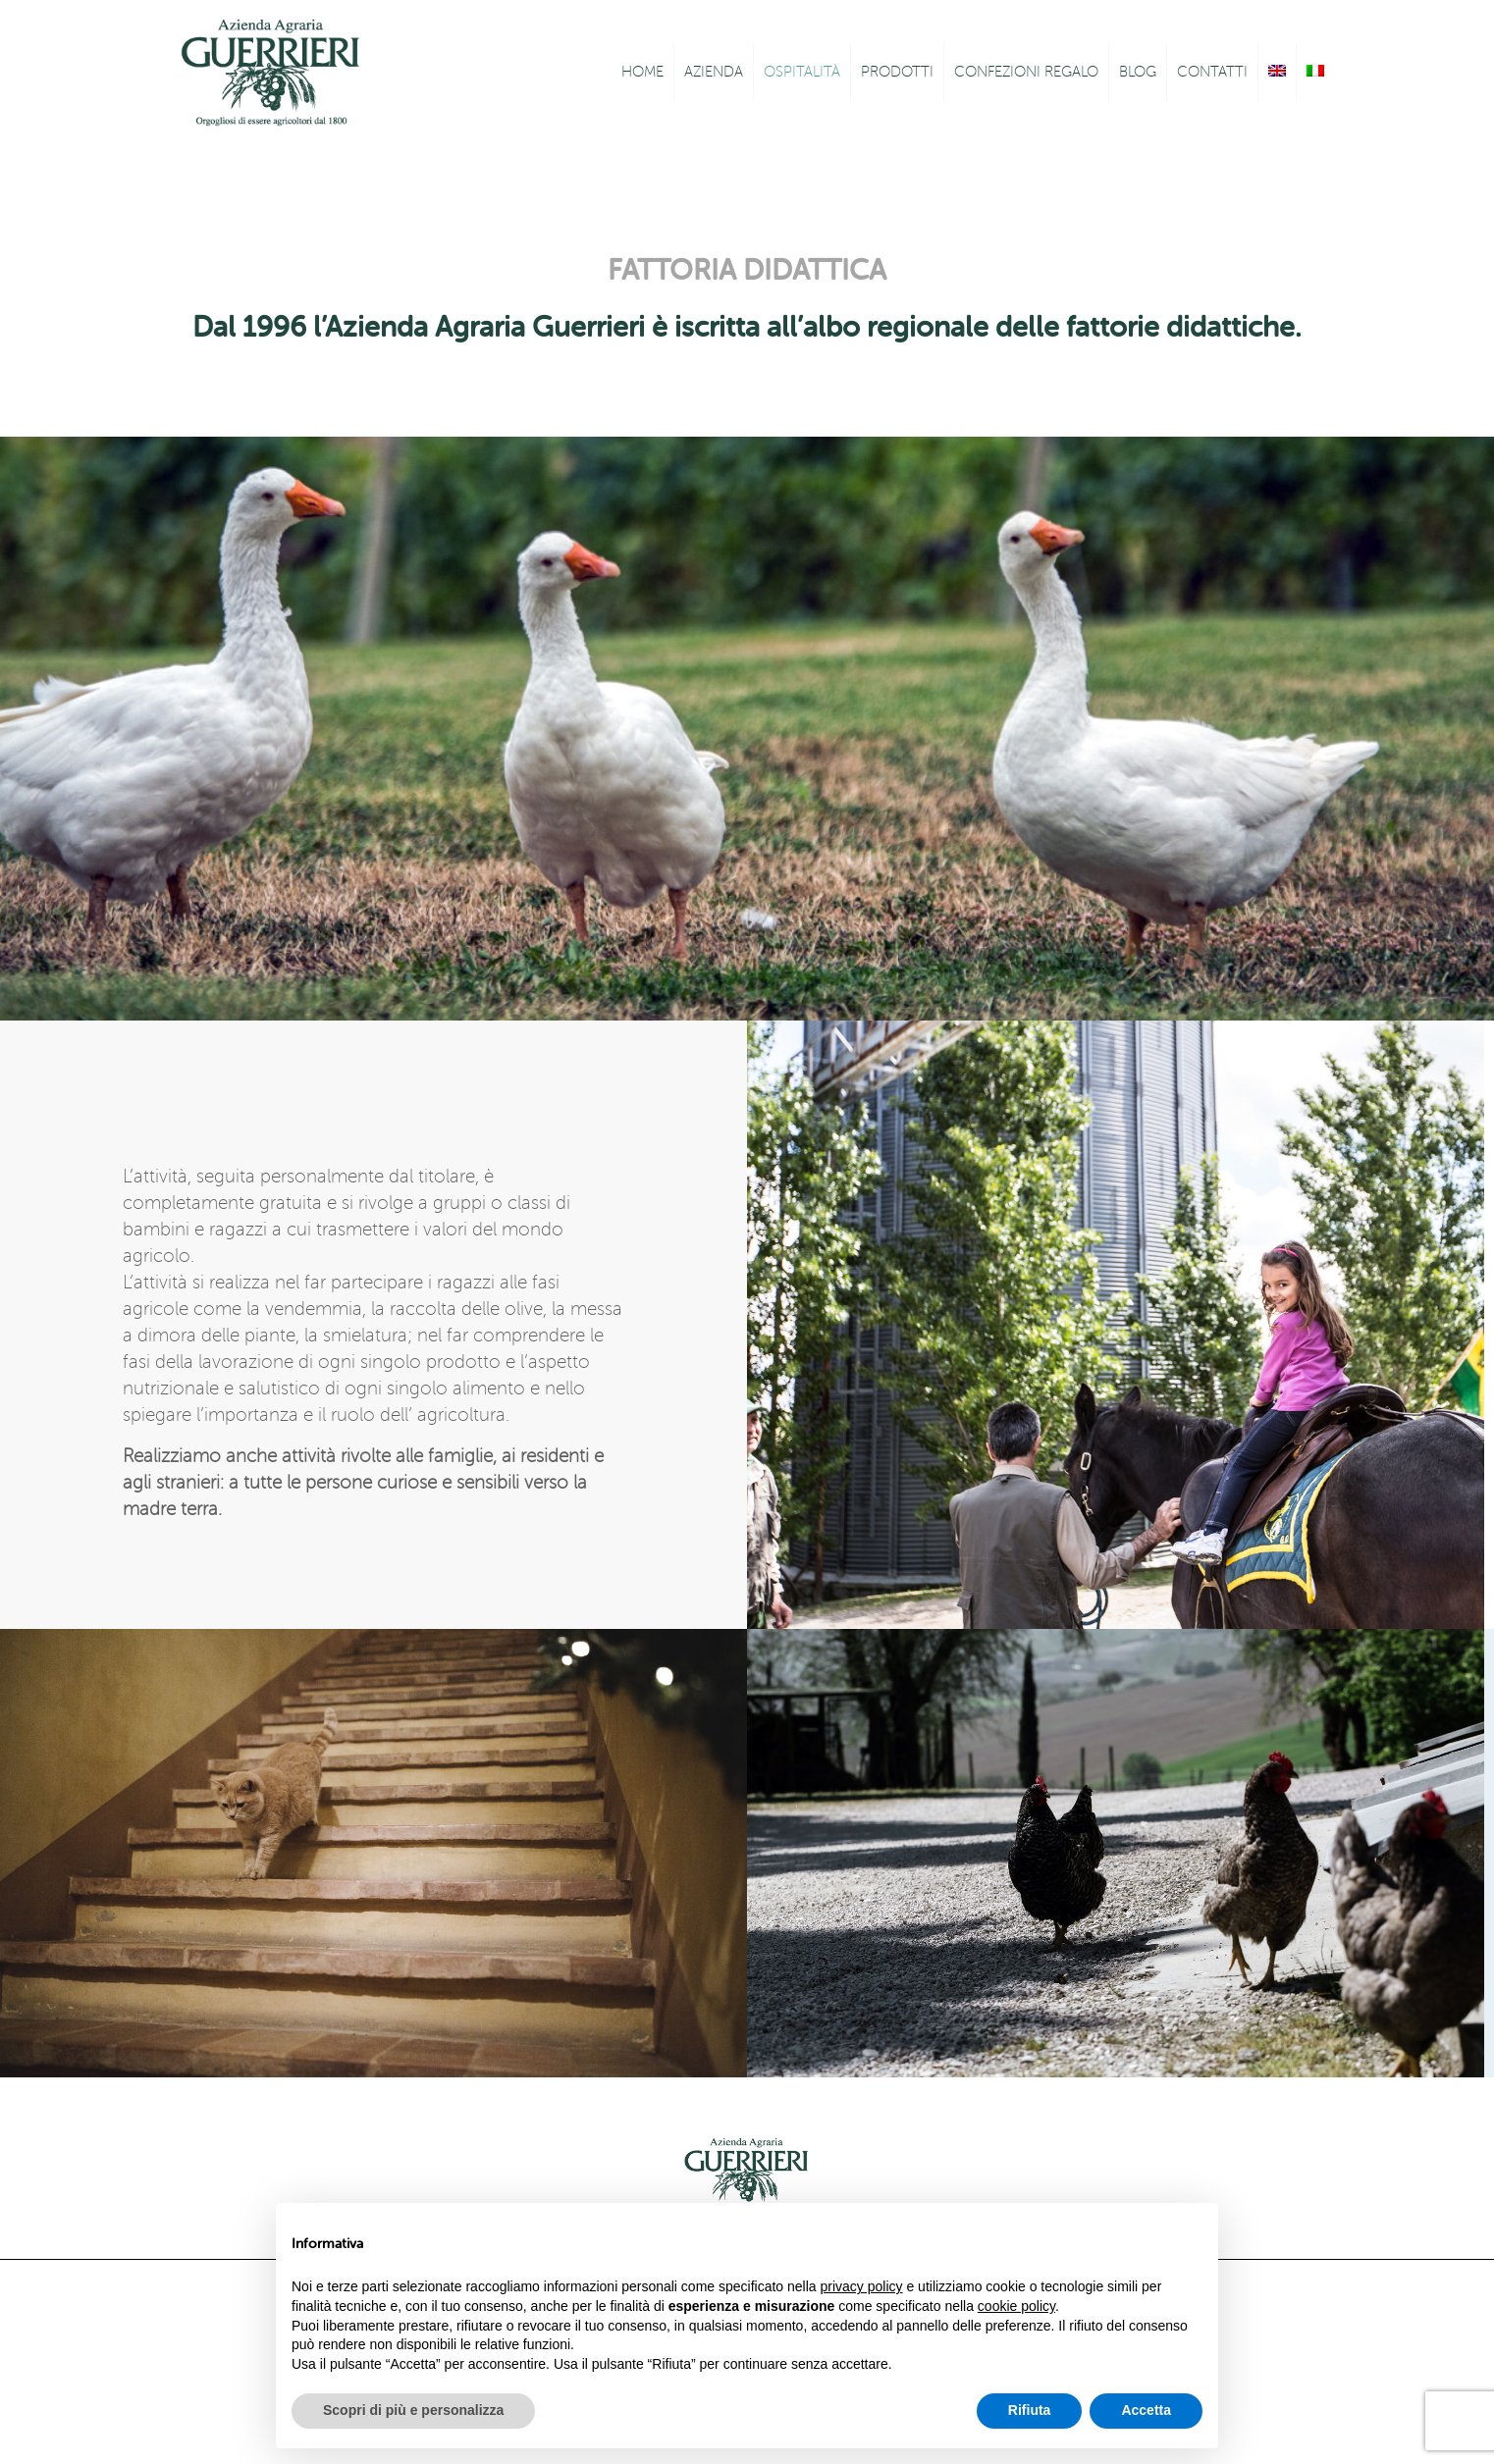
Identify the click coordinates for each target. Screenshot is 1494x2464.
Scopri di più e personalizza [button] (413, 2410)
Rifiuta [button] (1029, 2410)
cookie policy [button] (1016, 2306)
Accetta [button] (1146, 2410)
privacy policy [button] (862, 2286)
